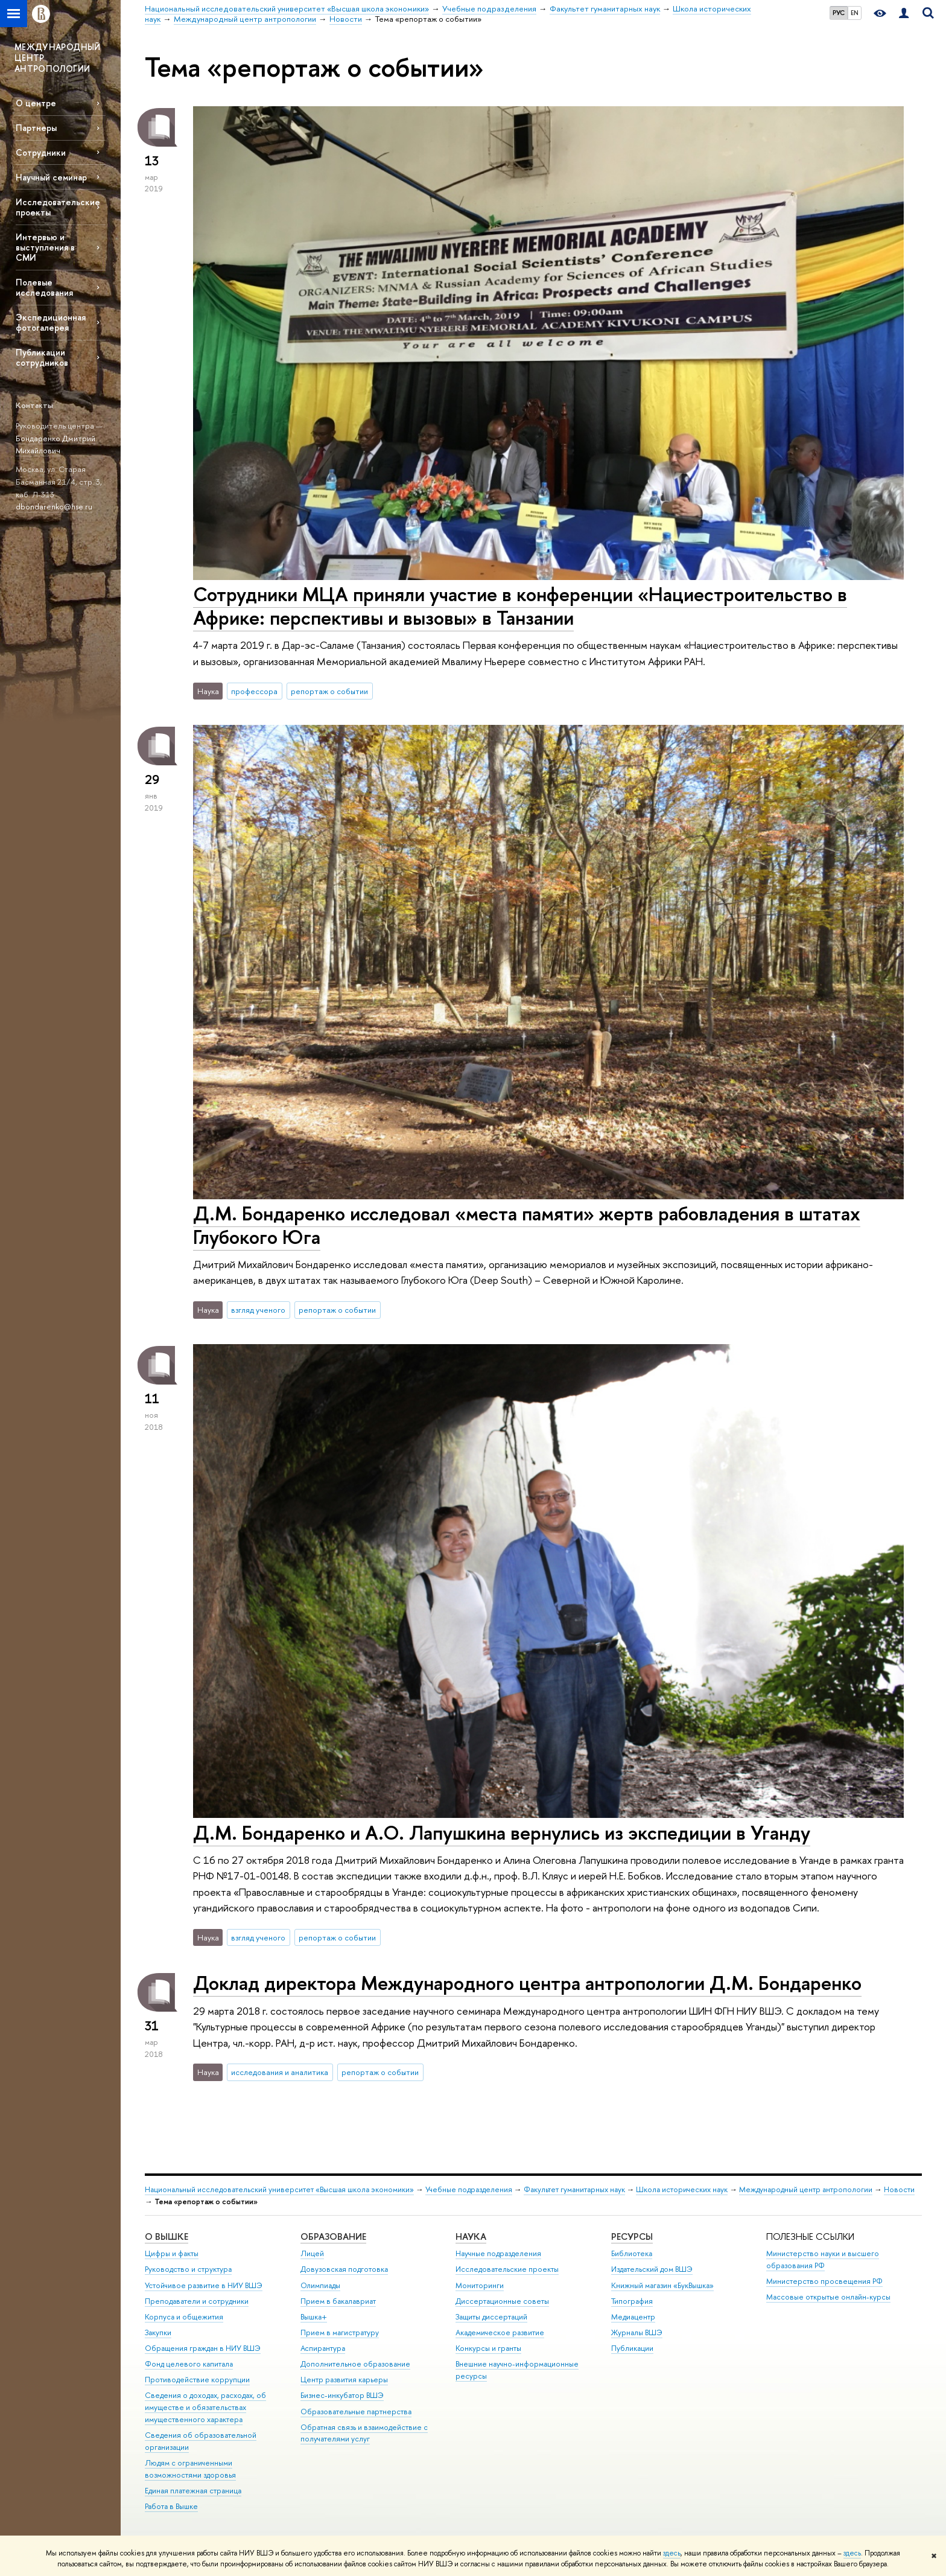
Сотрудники (41, 152)
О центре (36, 103)
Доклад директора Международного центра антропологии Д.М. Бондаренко (527, 1982)
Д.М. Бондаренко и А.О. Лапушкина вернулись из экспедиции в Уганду (501, 1832)
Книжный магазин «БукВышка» (662, 2285)
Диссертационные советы (502, 2301)
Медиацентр (633, 2317)
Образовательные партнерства (355, 2411)
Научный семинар (51, 177)
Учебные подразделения (468, 2189)
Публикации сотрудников (42, 357)
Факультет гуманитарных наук (574, 2189)
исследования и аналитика (279, 2072)
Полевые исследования (44, 287)
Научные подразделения (498, 2253)
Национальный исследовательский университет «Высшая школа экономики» (279, 2189)
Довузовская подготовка (344, 2269)
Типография (632, 2301)
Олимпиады (320, 2285)
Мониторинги (480, 2285)
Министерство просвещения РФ (824, 2281)
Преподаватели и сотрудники (197, 2301)
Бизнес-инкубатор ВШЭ (342, 2395)
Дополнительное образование (355, 2364)
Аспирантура (322, 2348)
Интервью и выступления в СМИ (45, 247)
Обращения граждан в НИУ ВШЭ (203, 2348)
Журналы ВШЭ (636, 2332)
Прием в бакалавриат (338, 2301)
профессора (254, 691)
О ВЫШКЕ (166, 2236)
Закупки (158, 2332)
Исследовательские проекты (58, 207)
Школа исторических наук (682, 2189)
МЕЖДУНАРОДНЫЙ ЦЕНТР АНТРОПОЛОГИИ (57, 57)
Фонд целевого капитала (189, 2364)
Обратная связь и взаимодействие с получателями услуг (364, 2433)
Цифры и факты (171, 2253)
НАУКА (471, 2236)
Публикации (632, 2348)
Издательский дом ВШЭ (652, 2269)
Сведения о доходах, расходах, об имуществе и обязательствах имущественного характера (205, 2407)
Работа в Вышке (171, 2506)
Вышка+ (313, 2317)
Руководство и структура (188, 2269)
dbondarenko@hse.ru (54, 506)
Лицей (312, 2253)
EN (855, 12)
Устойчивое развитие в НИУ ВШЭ (203, 2285)
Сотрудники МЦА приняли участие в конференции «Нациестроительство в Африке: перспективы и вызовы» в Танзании (520, 606)
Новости (899, 2189)
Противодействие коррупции (197, 2379)
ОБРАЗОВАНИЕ (333, 2236)
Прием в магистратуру (339, 2332)
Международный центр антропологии (805, 2189)
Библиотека (631, 2253)
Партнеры (36, 127)
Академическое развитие (500, 2332)
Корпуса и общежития (184, 2317)
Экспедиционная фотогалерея (51, 322)
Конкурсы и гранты (488, 2348)
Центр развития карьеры (344, 2379)
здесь (672, 2553)
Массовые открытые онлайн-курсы (828, 2297)
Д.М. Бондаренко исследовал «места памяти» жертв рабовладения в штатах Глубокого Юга (526, 1225)
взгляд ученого (258, 1309)
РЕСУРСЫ (632, 2236)
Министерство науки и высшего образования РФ (822, 2259)
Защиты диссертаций (491, 2317)
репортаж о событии (329, 691)
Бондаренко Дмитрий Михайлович (55, 444)
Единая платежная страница (193, 2490)
